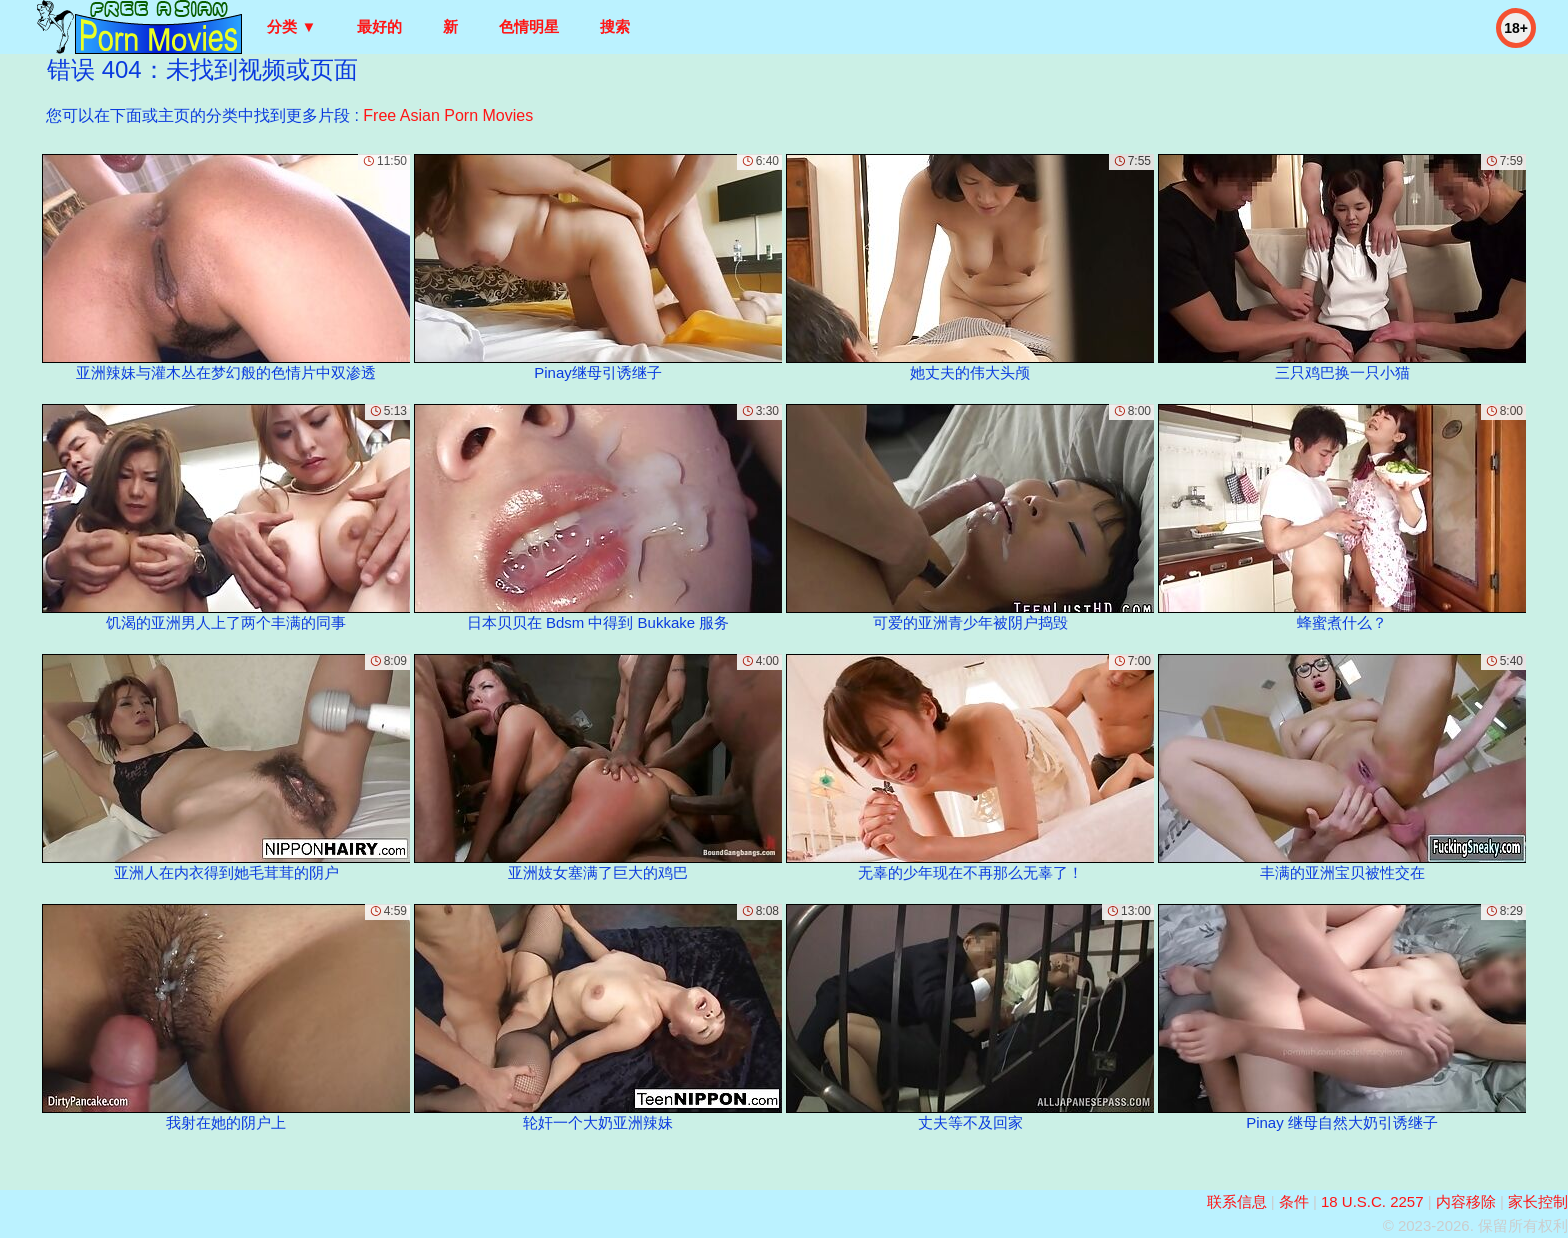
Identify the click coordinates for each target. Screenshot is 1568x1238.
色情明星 (529, 26)
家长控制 (1538, 1201)
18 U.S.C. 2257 (1372, 1201)
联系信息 (1237, 1201)
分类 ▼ (291, 26)
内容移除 (1466, 1201)
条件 (1294, 1201)
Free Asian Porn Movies (448, 115)
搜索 (615, 26)
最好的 (379, 26)
